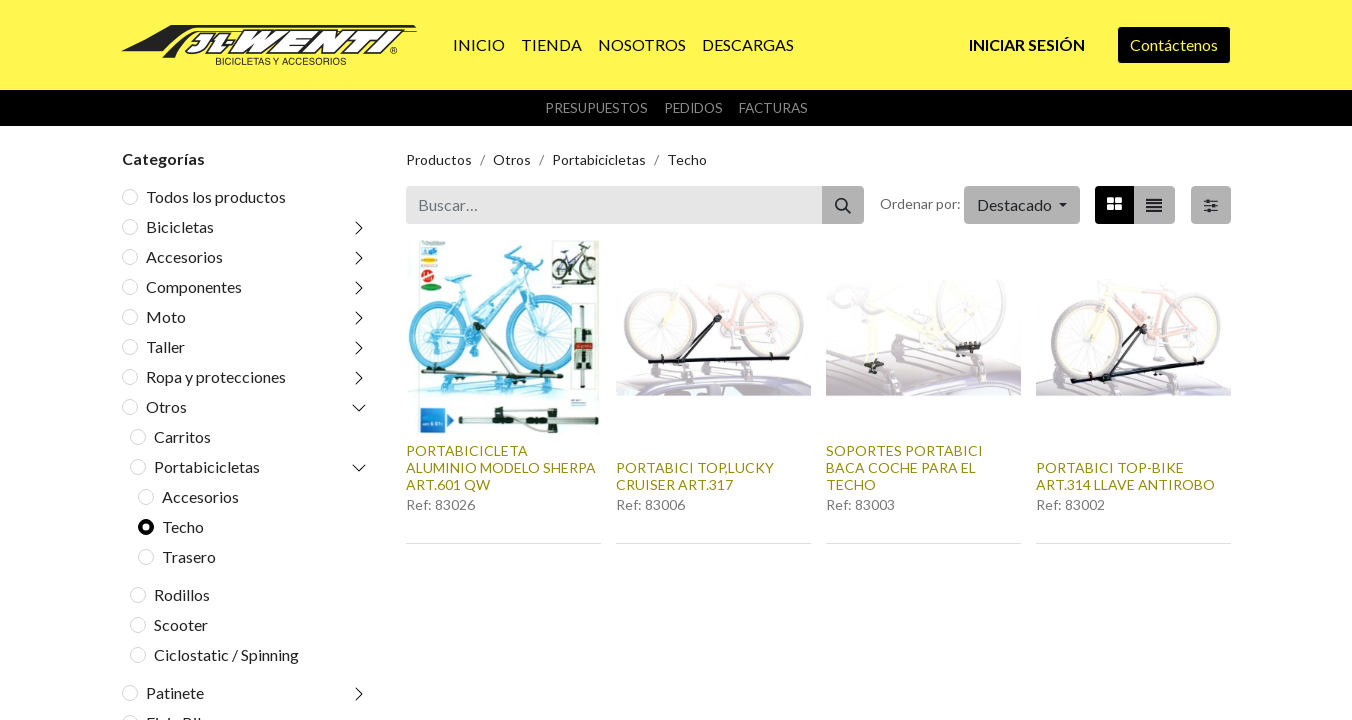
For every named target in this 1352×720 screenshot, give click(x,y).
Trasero (189, 556)
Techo (183, 526)
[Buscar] (843, 205)
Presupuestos (596, 108)
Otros (166, 406)
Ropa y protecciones (216, 376)
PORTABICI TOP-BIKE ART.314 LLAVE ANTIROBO (1125, 476)
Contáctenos (1174, 44)
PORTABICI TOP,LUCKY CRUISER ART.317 (695, 476)
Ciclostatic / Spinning (226, 654)
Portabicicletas (207, 466)
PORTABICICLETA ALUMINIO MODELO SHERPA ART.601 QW (501, 467)
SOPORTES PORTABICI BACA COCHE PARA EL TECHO (904, 467)
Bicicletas (180, 226)
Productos (439, 159)
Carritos (182, 436)
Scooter (181, 624)
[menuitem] (479, 45)
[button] (1022, 205)
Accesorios (184, 256)
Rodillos (182, 594)
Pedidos (693, 108)
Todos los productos (216, 196)
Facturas (773, 108)
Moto (166, 316)
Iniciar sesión (1027, 44)
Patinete (175, 692)
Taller (165, 346)
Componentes (194, 286)
